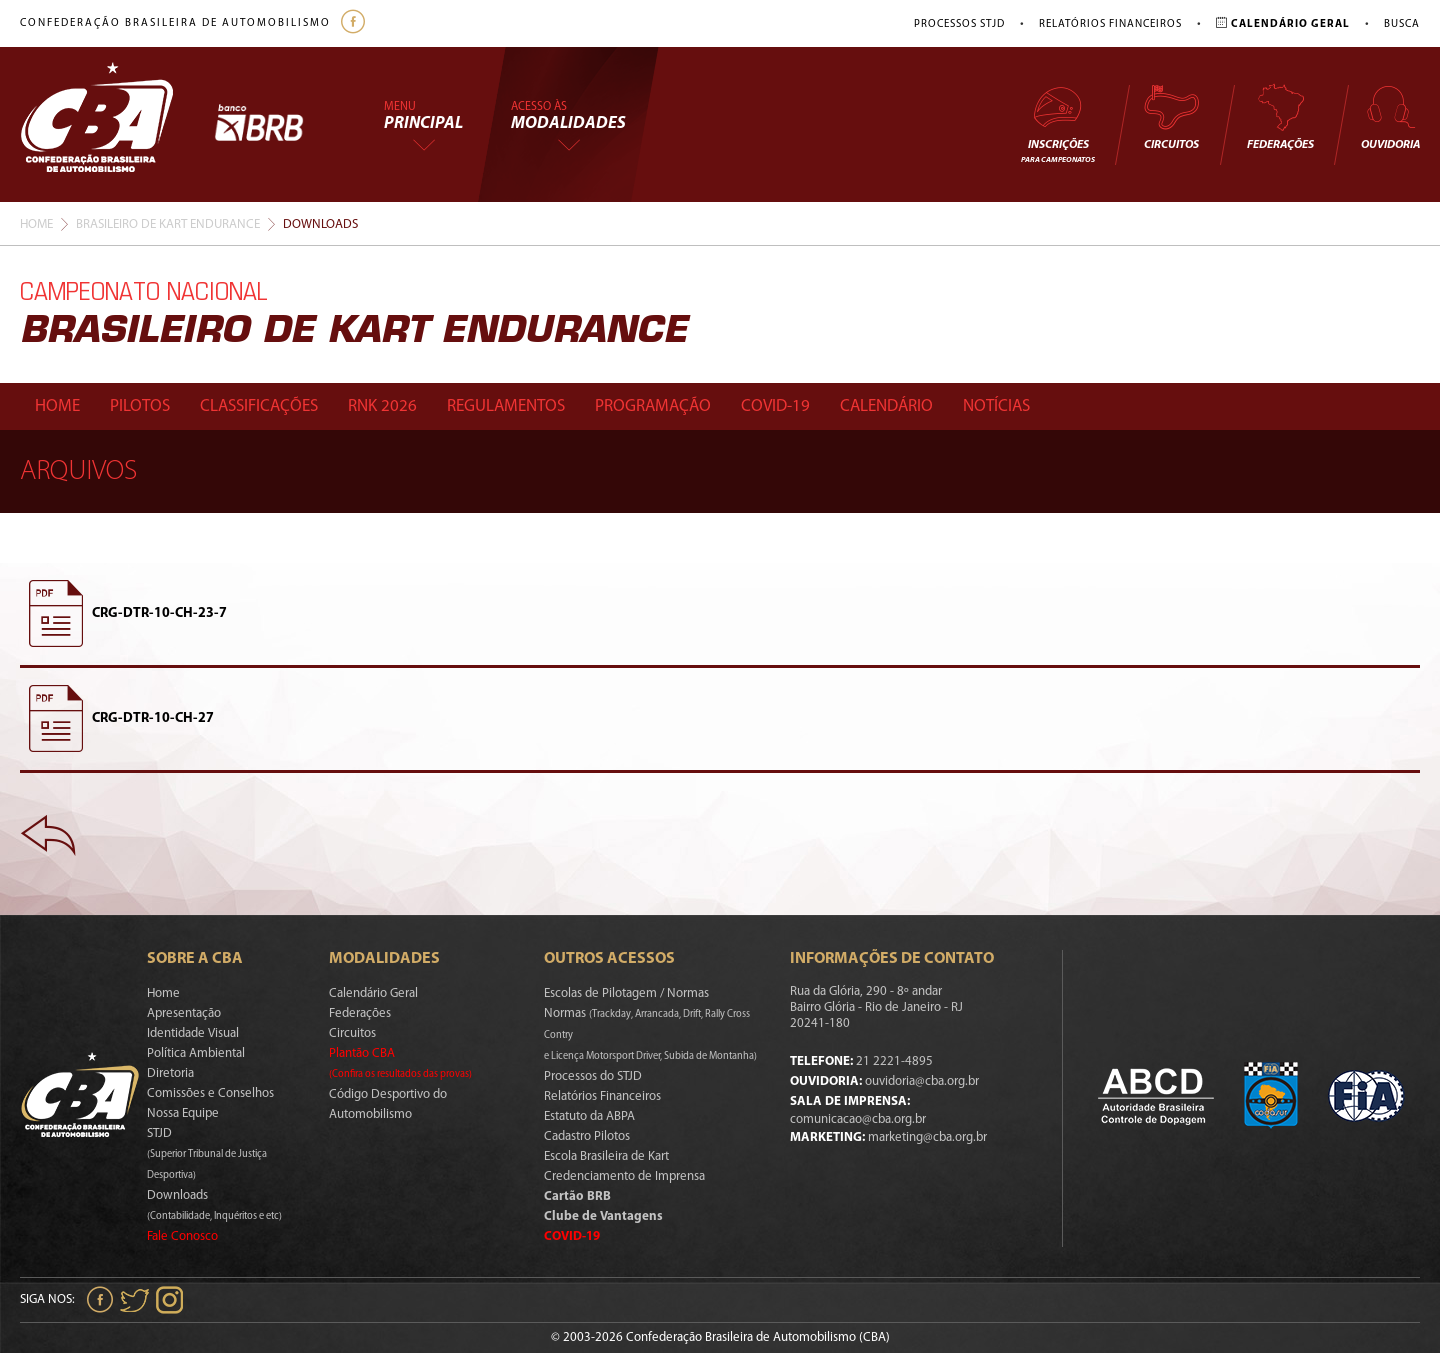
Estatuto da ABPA (589, 1116)
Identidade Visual (193, 1033)
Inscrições (1058, 123)
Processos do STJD (593, 1076)
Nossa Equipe (183, 1113)
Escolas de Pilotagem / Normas (626, 993)
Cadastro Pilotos (587, 1136)
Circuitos (1171, 117)
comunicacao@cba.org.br (858, 1119)
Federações (1280, 117)
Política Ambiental (196, 1053)
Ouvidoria (1390, 117)
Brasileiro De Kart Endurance (168, 224)
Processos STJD (959, 24)
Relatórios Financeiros (1110, 24)
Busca (1402, 24)
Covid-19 (775, 406)
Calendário (886, 406)
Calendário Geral (373, 993)
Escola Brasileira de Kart (606, 1156)
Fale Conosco (182, 1236)
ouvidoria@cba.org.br (922, 1081)
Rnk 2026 (382, 406)
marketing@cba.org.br (927, 1137)
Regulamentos (506, 406)
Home (36, 224)
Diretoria (170, 1073)
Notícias (996, 406)
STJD (207, 1154)
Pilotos (140, 406)
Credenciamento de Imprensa (624, 1176)
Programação (653, 406)
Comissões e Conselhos (210, 1093)
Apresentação (184, 1013)
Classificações (259, 406)
